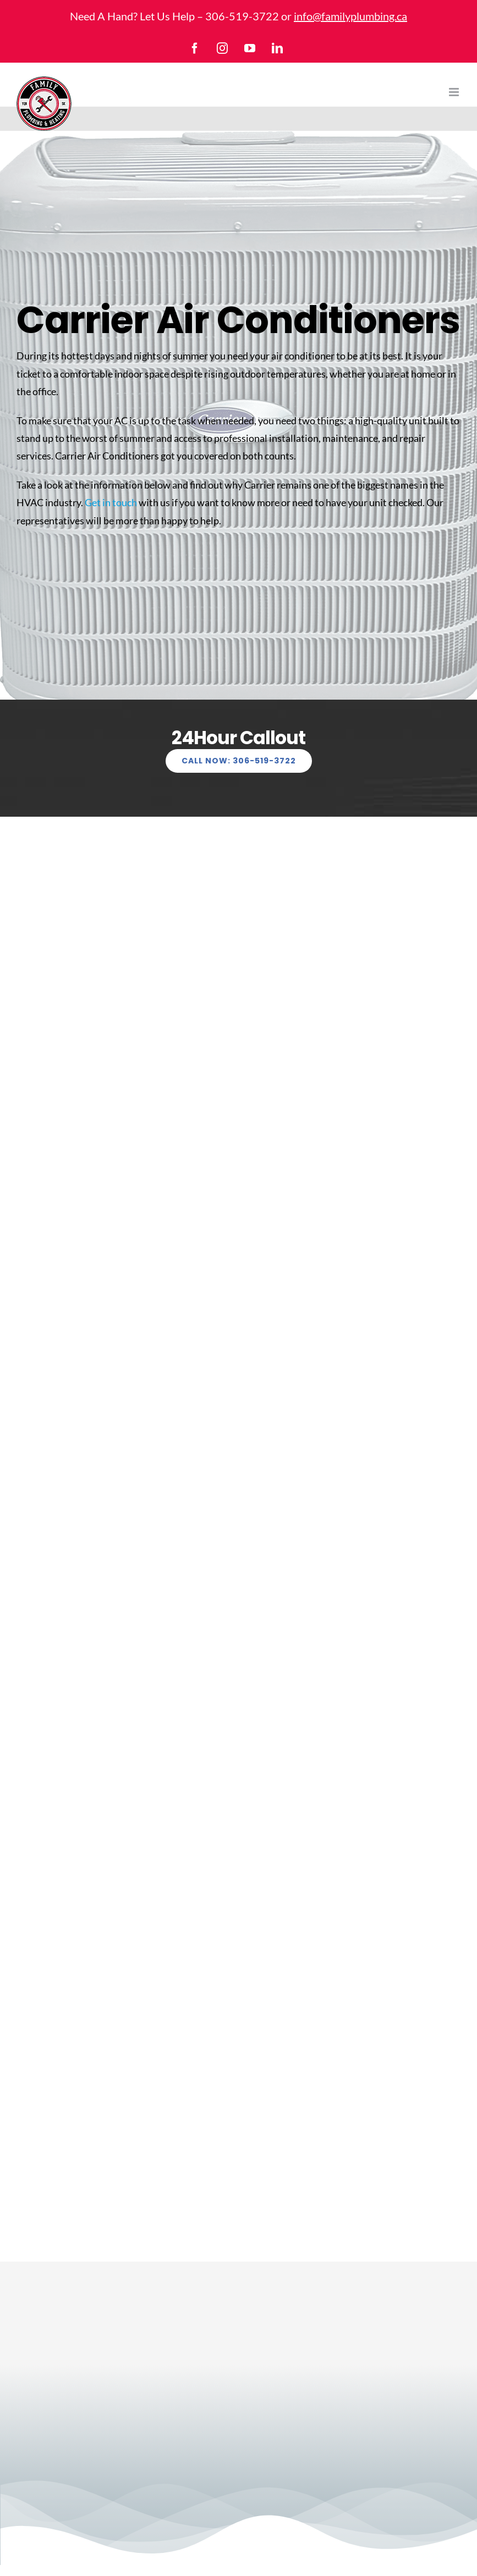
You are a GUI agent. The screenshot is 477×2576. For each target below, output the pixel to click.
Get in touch (111, 502)
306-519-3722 (242, 16)
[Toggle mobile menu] (454, 92)
